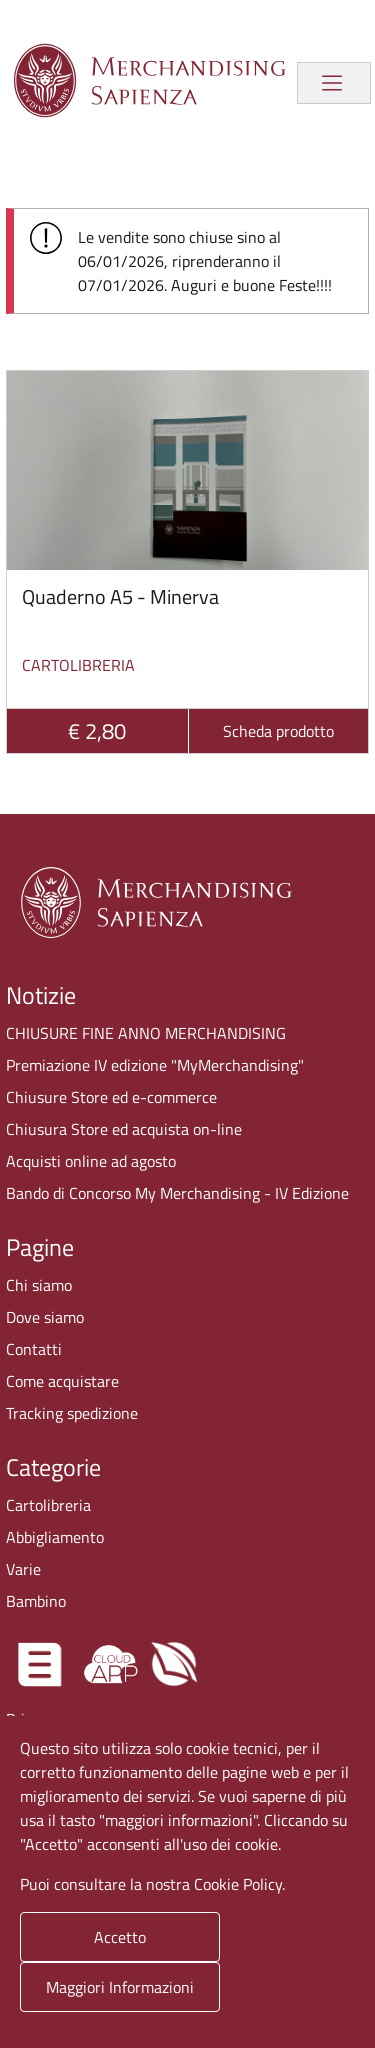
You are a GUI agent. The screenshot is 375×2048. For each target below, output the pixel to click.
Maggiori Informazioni (120, 1987)
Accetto (120, 1937)
